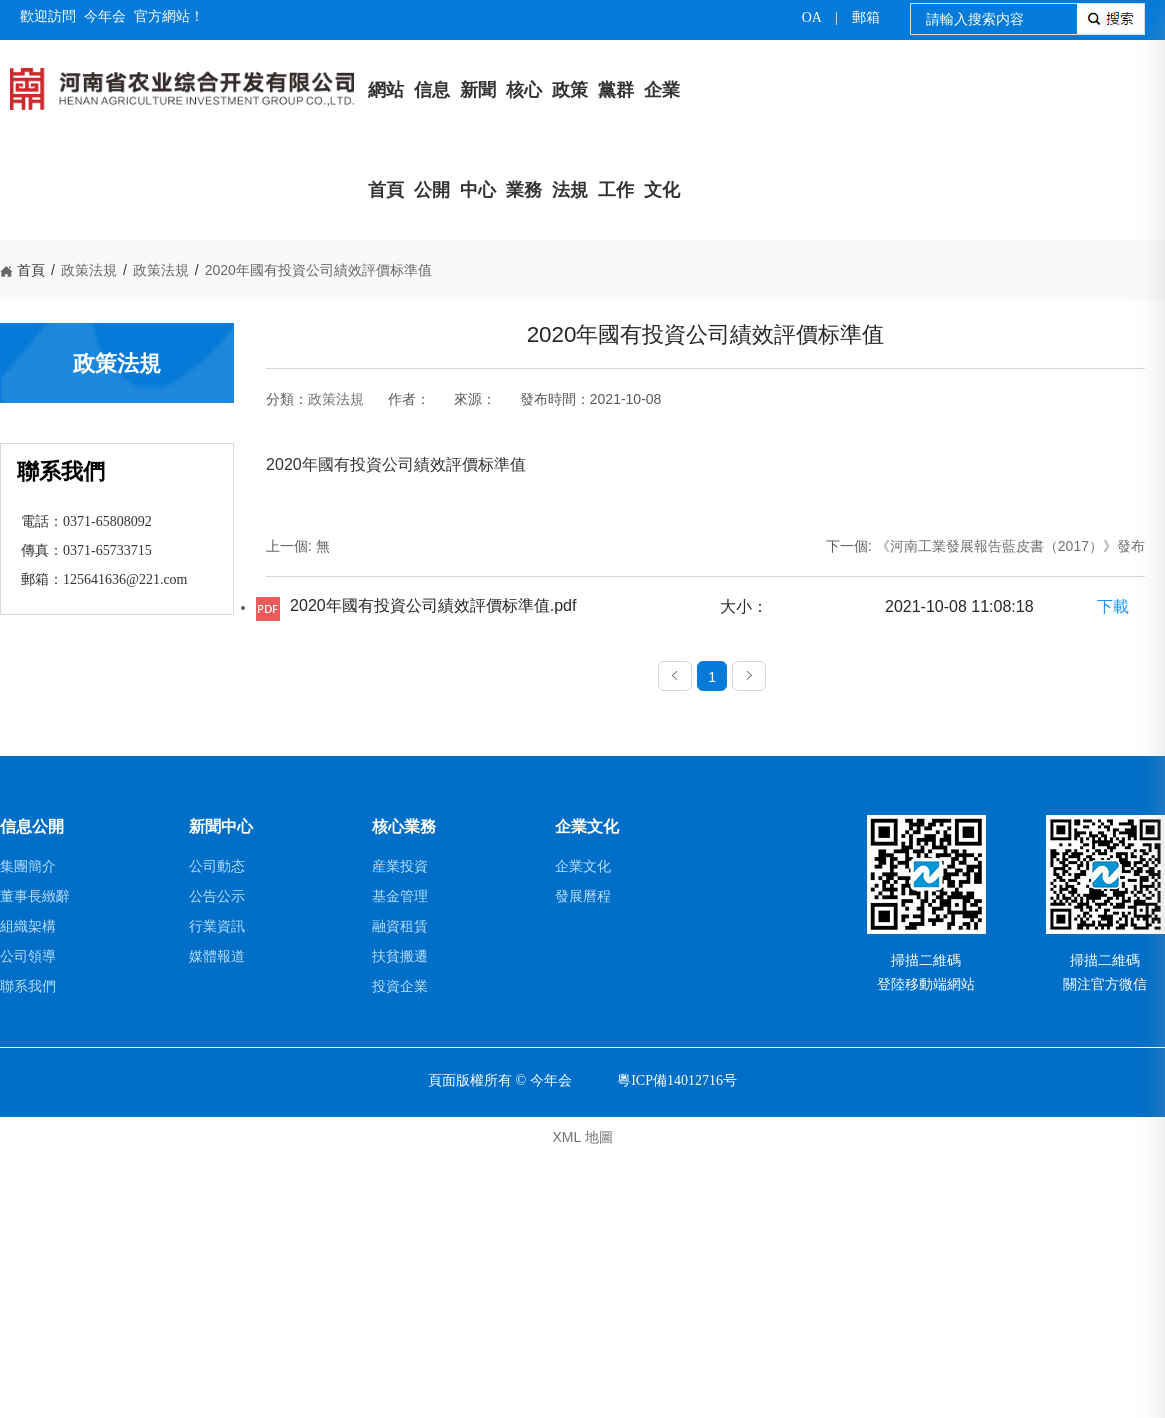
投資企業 (400, 1247)
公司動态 (217, 1127)
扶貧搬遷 (400, 1217)
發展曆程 (583, 1157)
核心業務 (524, 140)
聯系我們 (28, 1247)
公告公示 (217, 1157)
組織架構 (28, 1187)
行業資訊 (217, 1187)
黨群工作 (616, 140)
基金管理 (400, 1157)
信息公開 (432, 140)
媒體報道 (217, 1217)
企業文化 (662, 140)
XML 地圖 (582, 1398)
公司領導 (28, 1217)
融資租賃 (400, 1187)
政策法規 (570, 140)
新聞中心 (478, 140)
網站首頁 (386, 140)
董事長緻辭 (35, 1157)
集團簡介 (28, 1127)
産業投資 (400, 1127)
